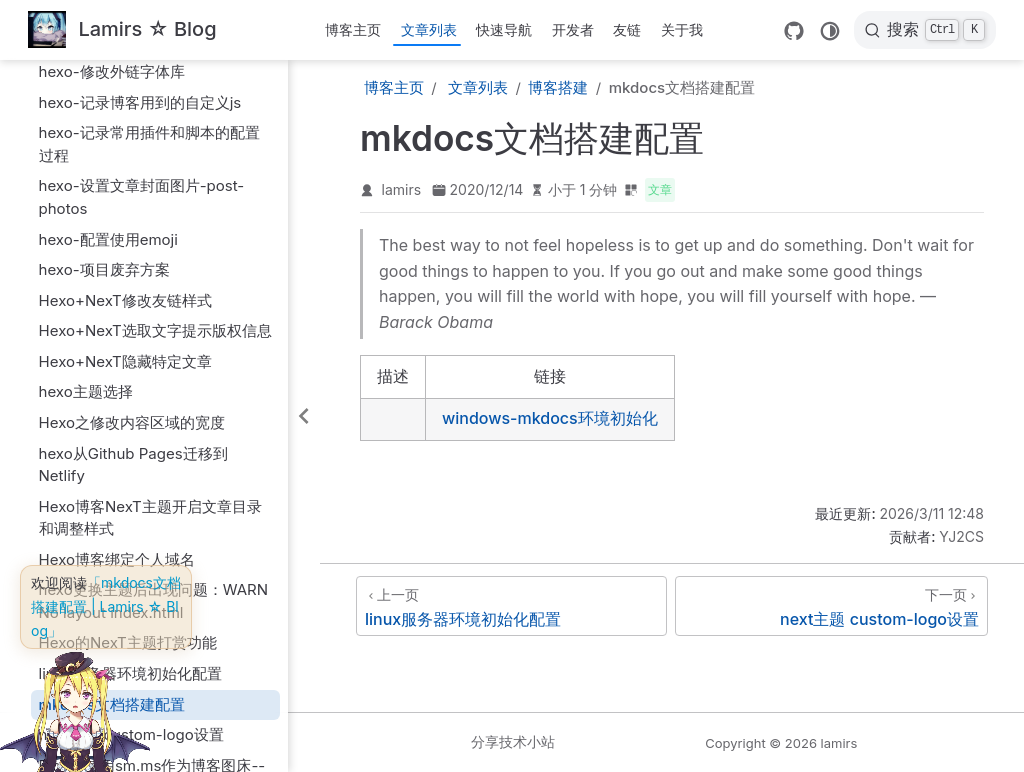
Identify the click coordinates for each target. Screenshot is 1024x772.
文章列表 (429, 29)
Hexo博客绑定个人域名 (117, 559)
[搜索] (925, 30)
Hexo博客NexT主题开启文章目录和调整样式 (150, 518)
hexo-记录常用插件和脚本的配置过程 (149, 144)
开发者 (573, 29)
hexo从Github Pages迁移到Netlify (133, 465)
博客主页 (353, 29)
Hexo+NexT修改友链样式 (125, 300)
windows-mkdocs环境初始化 (550, 418)
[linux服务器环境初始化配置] (511, 606)
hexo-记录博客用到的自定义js (140, 102)
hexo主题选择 (86, 391)
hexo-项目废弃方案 (104, 269)
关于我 (682, 29)
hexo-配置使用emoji (108, 239)
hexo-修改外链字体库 (112, 71)
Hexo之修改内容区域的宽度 (132, 422)
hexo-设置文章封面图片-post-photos (142, 197)
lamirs (402, 189)
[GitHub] (794, 31)
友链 (627, 29)
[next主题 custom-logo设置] (831, 606)
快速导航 (504, 29)
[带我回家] (122, 30)
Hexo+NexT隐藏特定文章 (125, 361)
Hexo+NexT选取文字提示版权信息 (155, 330)
